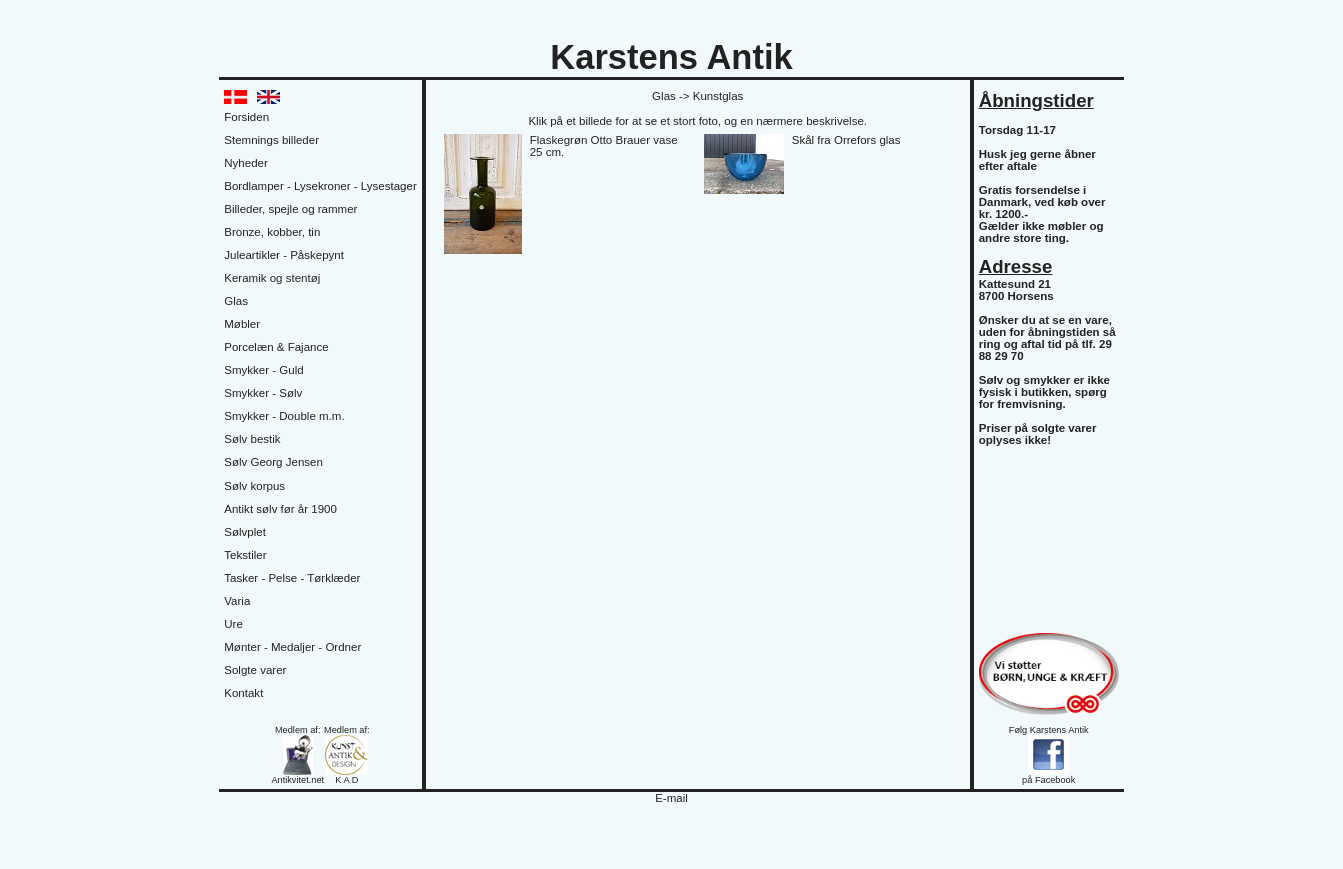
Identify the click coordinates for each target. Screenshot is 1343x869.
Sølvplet (245, 532)
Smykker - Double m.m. (284, 416)
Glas (236, 301)
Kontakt (243, 693)
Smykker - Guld (263, 370)
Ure (233, 624)
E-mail (671, 798)
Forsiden (246, 117)
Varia (237, 601)
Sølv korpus (254, 486)
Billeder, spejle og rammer (290, 209)
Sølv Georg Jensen (273, 462)
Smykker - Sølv (263, 393)
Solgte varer (255, 670)
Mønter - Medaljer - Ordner (292, 647)
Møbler (242, 324)
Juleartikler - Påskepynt (284, 255)
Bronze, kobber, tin (272, 232)
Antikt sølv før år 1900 (280, 509)
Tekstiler (245, 555)
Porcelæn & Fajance (276, 347)
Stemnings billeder (271, 140)
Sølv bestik (252, 439)
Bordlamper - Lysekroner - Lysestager (320, 186)
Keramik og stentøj (272, 278)
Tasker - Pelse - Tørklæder (292, 578)
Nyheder (246, 163)
